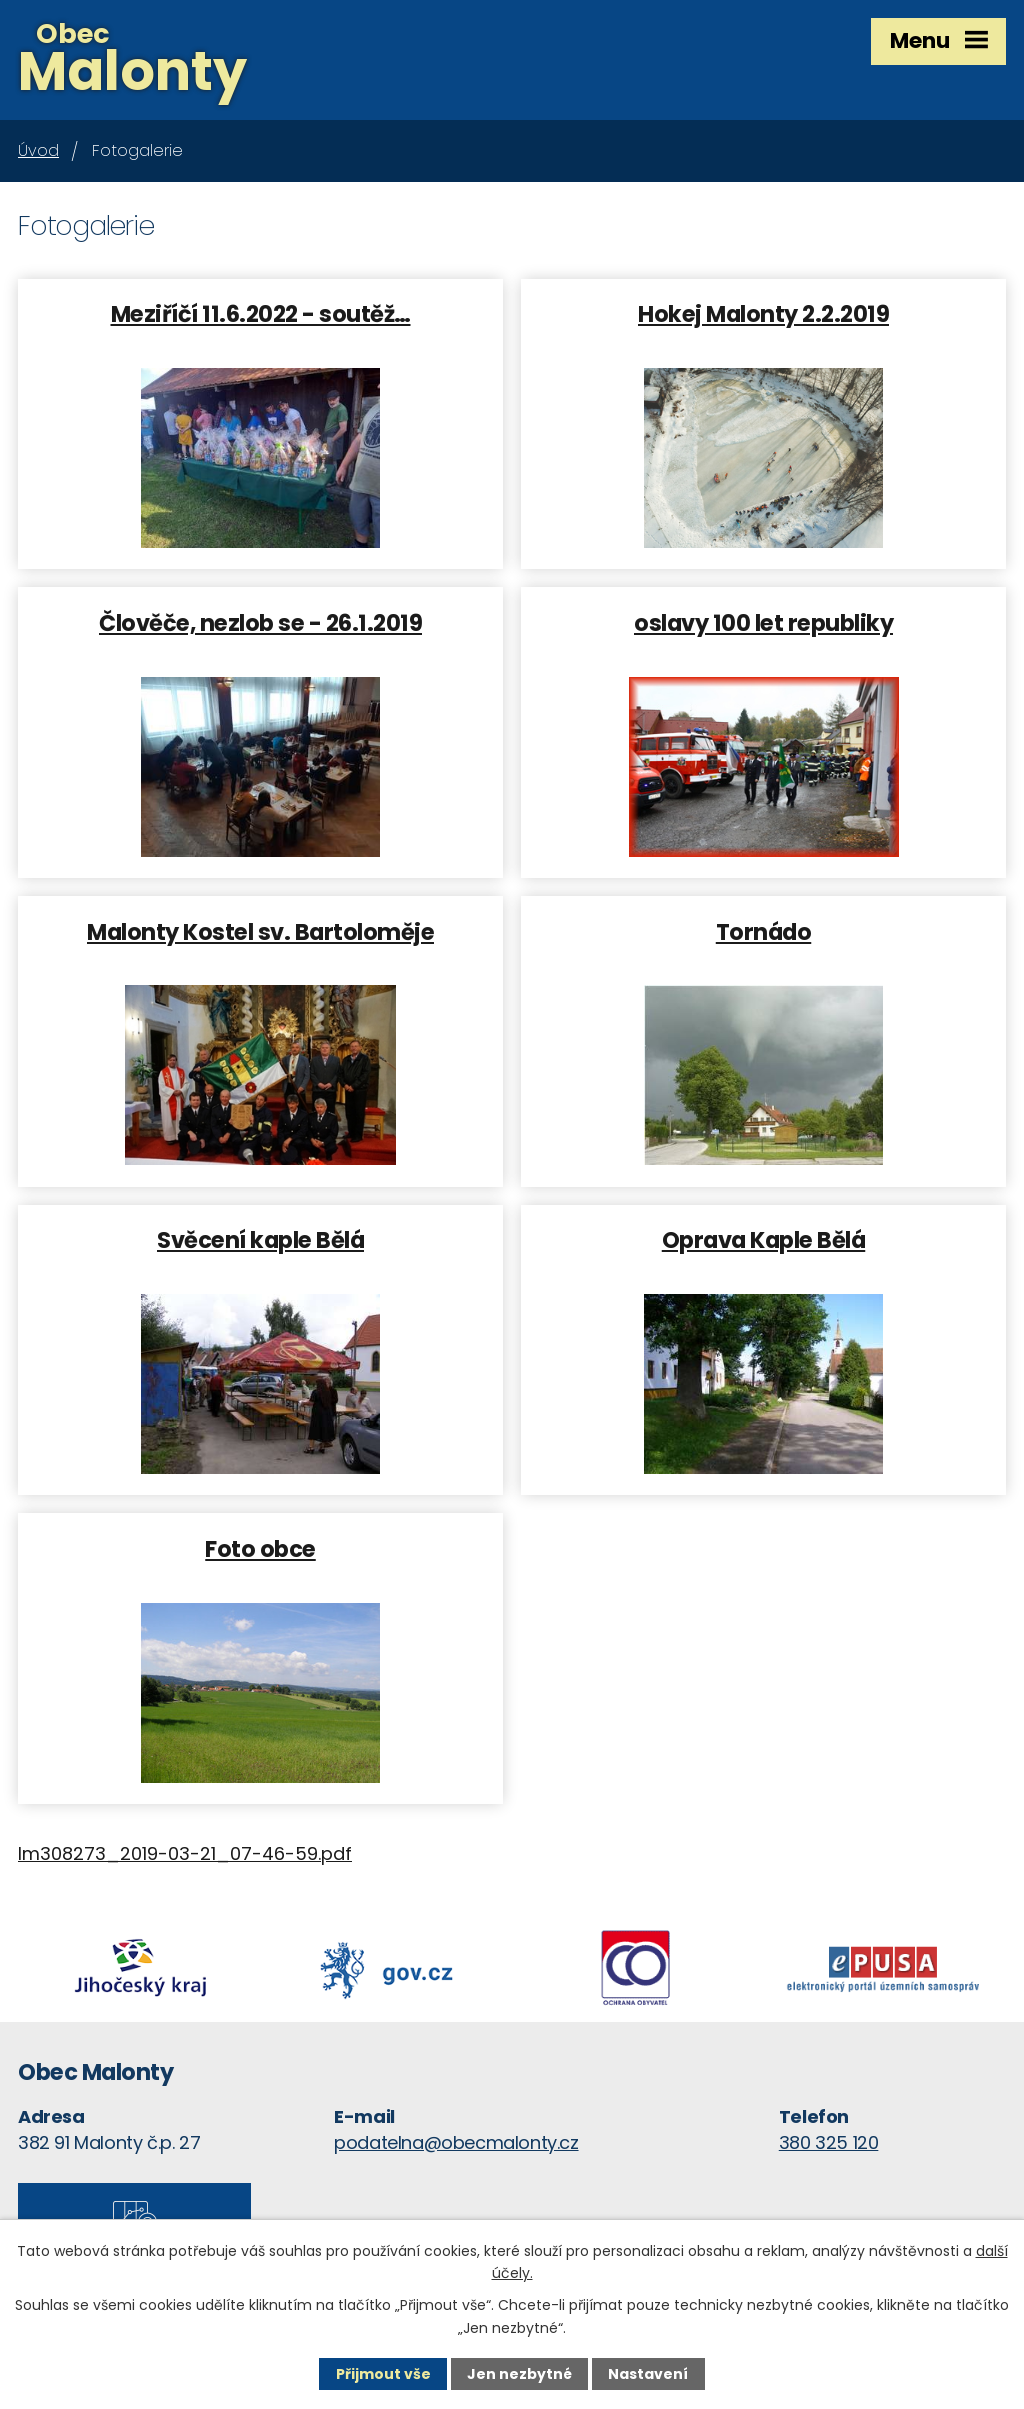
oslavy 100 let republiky (763, 622)
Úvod (38, 150)
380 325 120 (829, 2142)
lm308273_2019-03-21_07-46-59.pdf (185, 1853)
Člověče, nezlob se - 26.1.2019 (260, 622)
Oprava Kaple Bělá (764, 1239)
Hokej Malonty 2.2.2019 (763, 313)
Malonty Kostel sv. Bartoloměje (260, 931)
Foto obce (260, 1548)
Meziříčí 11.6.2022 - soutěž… (261, 313)
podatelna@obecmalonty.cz (456, 2142)
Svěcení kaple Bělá (260, 1239)
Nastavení (648, 2374)
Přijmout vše (383, 2374)
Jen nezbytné (519, 2374)
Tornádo (764, 931)
